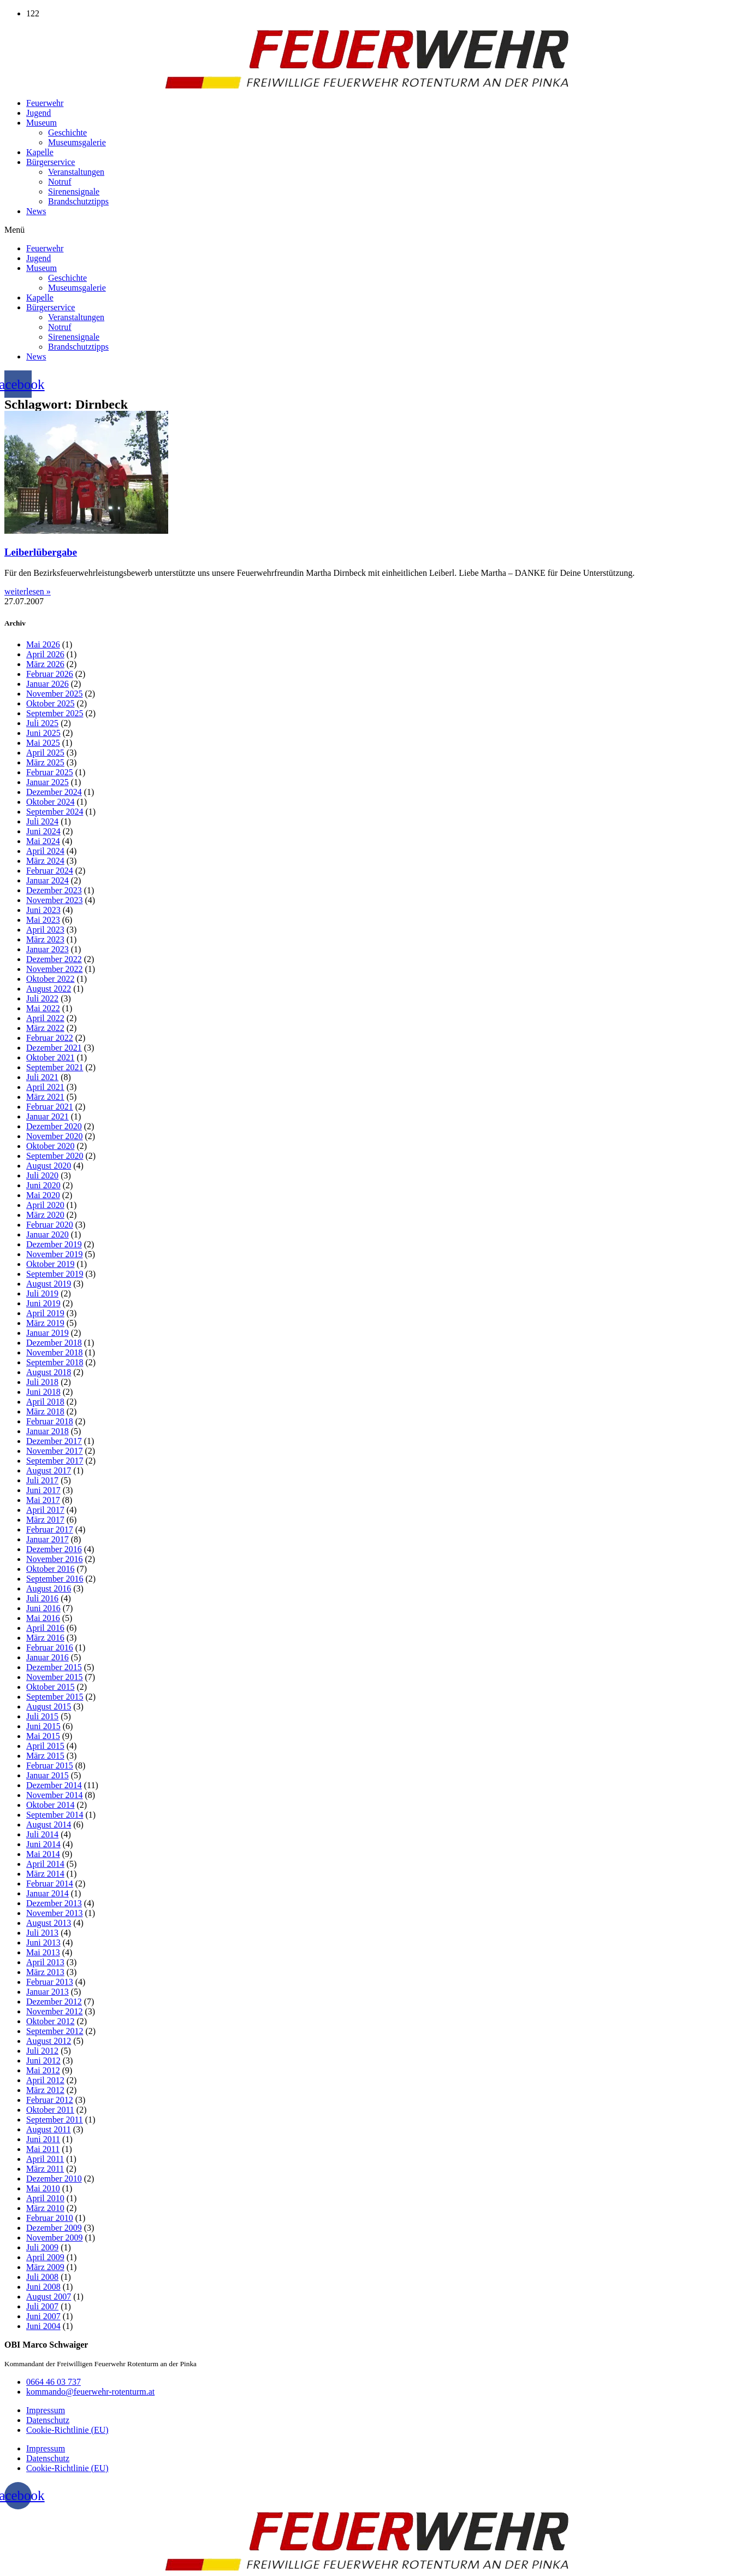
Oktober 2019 (50, 1264)
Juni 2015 (43, 1726)
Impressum (45, 2410)
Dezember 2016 (54, 1549)
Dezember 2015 (54, 1667)
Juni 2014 (43, 1844)
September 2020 (54, 1155)
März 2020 (45, 1214)
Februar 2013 (49, 1981)
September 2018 (54, 1362)
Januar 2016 (47, 1657)
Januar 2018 (47, 1431)
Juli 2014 (42, 1834)
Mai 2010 (43, 2188)
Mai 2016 (43, 1618)
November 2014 (54, 1795)
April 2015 (45, 1745)
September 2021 (54, 1067)
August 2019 (48, 1283)
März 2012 (45, 2090)
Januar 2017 (47, 1539)
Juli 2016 (42, 1598)
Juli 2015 (42, 1716)
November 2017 (54, 1450)
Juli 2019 (42, 1293)
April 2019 (45, 1313)
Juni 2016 (43, 1608)
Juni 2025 (43, 733)
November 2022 (54, 969)
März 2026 (45, 664)
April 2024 (45, 851)
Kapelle (40, 152)
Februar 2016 (49, 1647)
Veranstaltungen (76, 171)
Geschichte (67, 132)
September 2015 (54, 1696)
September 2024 (54, 811)
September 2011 (54, 2119)
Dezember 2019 (54, 1244)
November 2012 (54, 2011)
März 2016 (45, 1637)
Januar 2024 (47, 880)
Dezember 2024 (54, 792)
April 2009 (45, 2257)
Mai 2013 (43, 1952)
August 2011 (48, 2129)
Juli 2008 (42, 2277)
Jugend (38, 112)
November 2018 (54, 1352)
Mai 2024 (43, 841)
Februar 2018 (49, 1421)
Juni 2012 (43, 2060)
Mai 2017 (43, 1500)
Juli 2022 (42, 998)
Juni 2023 (43, 910)
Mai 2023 (43, 919)
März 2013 (45, 1972)
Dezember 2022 (54, 959)
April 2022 (45, 1018)
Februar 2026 (49, 674)
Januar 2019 (47, 1332)
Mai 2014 (43, 1854)
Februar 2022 (49, 1037)
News (36, 211)
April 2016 (45, 1627)
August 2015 (48, 1706)
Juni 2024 (43, 831)
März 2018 (45, 1411)
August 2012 (48, 2041)
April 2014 (45, 1863)
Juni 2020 (43, 1185)
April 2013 (45, 1962)
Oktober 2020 (50, 1146)
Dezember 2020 (54, 1126)
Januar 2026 (47, 683)
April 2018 (45, 1401)
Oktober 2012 (50, 2021)
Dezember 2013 (54, 1903)
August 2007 (48, 2296)
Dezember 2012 (54, 2001)
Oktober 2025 (50, 703)
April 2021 (45, 1087)
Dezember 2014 (54, 1785)
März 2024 (45, 860)
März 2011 (45, 2168)
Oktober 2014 (50, 1804)
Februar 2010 (49, 2218)
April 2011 (45, 2159)
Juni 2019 (43, 1303)
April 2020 (45, 1205)
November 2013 (54, 1913)
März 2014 (45, 1873)
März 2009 (45, 2267)
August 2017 (48, 1470)
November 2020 (54, 1136)
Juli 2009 (42, 2247)
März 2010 (45, 2208)
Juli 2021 (42, 1077)
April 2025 (45, 752)
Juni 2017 (43, 1490)
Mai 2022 (43, 1008)
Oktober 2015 (50, 1686)
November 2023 (54, 900)
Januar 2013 (47, 1991)
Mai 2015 (43, 1736)
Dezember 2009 (54, 2227)
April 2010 (45, 2198)
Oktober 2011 (50, 2109)
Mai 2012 (43, 2070)
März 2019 (45, 1323)
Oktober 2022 (50, 978)
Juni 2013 (43, 1942)
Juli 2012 (42, 2050)
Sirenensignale (73, 191)
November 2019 (54, 1254)
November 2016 (54, 1559)
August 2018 (48, 1372)
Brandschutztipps (78, 201)
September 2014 (54, 1814)
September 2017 (54, 1460)
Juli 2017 (42, 1480)
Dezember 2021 (54, 1047)
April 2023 (45, 929)
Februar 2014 (49, 1883)
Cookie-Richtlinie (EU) (67, 2429)
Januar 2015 (47, 1775)
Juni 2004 (43, 2326)
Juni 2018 (43, 1391)
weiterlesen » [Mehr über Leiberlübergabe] (27, 591)
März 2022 (45, 1028)
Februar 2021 (49, 1106)
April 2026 (45, 654)
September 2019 (54, 1273)
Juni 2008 (43, 2286)
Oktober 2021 (50, 1057)
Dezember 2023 (54, 890)
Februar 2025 (49, 772)
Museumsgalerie (77, 142)
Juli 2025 (42, 723)
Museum (41, 122)
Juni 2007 (43, 2316)
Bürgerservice (50, 162)
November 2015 (54, 1677)
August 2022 (48, 988)
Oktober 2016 (50, 1568)
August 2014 (48, 1824)
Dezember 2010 (54, 2178)
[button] (367, 230)
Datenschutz (47, 2420)
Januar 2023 (47, 949)
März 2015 (45, 1755)
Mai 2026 (43, 644)
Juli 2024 (42, 821)
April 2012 (45, 2080)
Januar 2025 (47, 782)
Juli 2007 (42, 2306)
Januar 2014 (47, 1893)
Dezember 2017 (54, 1441)
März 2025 (45, 762)
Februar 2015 (49, 1765)
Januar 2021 (47, 1116)
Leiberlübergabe (40, 552)
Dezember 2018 (54, 1342)
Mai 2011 (43, 2149)
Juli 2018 (42, 1382)
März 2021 (45, 1096)
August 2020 (48, 1165)
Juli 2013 (42, 1932)
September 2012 (54, 2031)
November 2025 (54, 693)
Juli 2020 (42, 1175)
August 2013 (48, 1922)
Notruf (60, 181)
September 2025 (54, 713)
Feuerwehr (44, 103)
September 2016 (54, 1578)
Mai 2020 (43, 1195)
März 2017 (45, 1519)
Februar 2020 (49, 1224)
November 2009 (54, 2237)
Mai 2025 (43, 742)
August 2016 (48, 1588)
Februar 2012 (49, 2100)
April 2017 (45, 1509)
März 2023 (45, 939)
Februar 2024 (49, 870)
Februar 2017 (49, 1529)
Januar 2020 (47, 1234)
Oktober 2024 (50, 801)
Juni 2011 (43, 2139)
